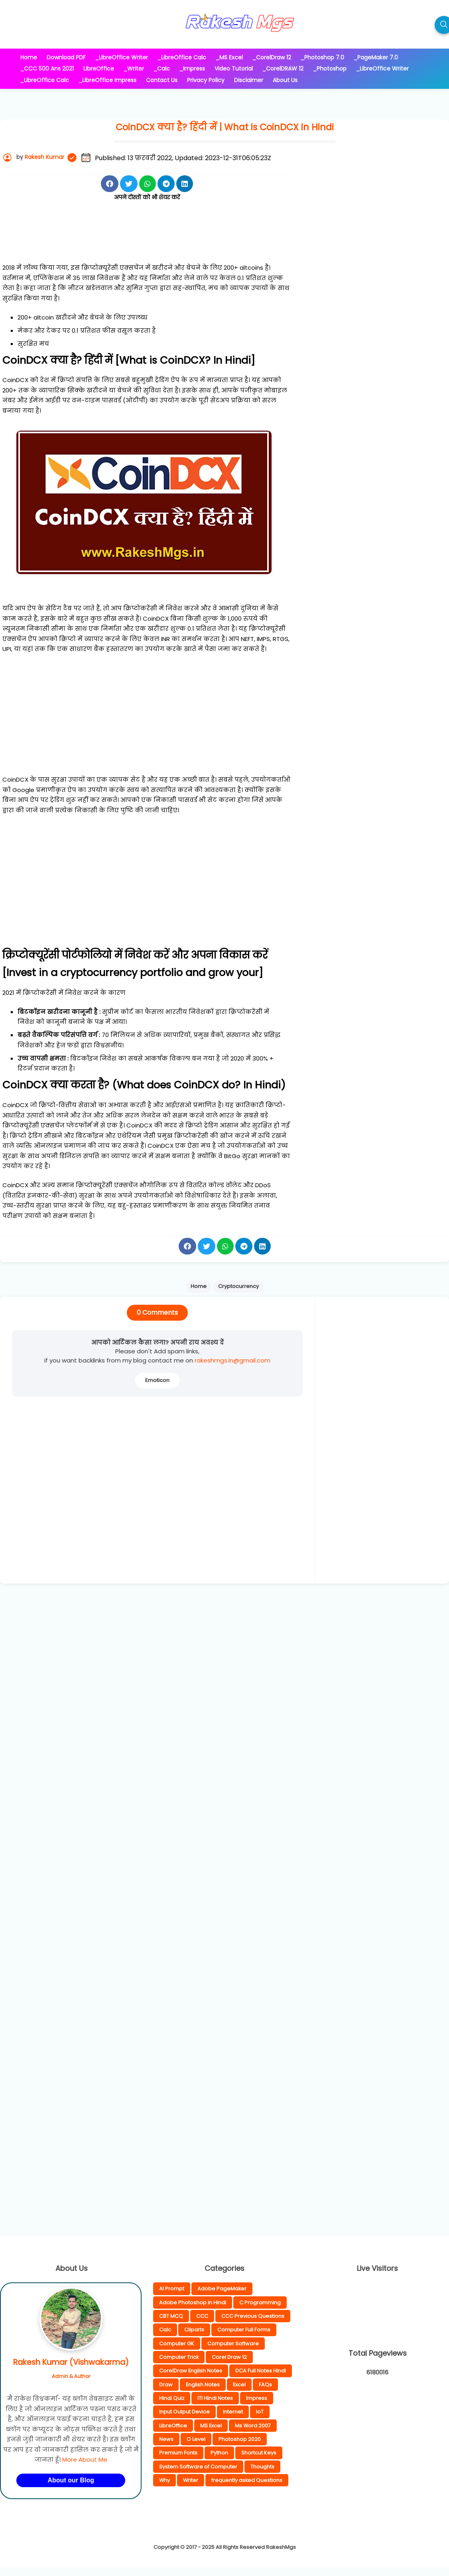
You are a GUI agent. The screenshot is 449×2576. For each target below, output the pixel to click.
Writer (190, 2480)
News (166, 2439)
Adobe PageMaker (221, 2288)
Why (164, 2480)
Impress (256, 2398)
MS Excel (211, 2425)
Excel (239, 2384)
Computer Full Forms (243, 2329)
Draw (166, 2384)
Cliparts (194, 2329)
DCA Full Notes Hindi (260, 2370)
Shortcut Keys (258, 2452)
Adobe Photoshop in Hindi (192, 2302)
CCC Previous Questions (252, 2316)
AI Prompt (171, 2288)
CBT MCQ (171, 2316)
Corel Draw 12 (229, 2357)
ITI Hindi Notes (215, 2398)
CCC (202, 2316)
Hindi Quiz (171, 2398)
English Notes (203, 2384)
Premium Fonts (178, 2452)
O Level (196, 2439)
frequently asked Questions (246, 2480)
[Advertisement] (147, 241)
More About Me (84, 2459)
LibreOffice (173, 2425)
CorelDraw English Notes (190, 2370)
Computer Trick (179, 2357)
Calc (165, 2329)
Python (219, 2452)
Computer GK (176, 2343)
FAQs (265, 2384)
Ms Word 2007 (253, 2425)
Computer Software (233, 2343)
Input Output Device (184, 2411)
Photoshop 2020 (240, 2439)
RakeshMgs (281, 2547)
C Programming (260, 2302)
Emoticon (157, 1380)
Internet (233, 2411)
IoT (260, 2411)
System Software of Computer (198, 2466)
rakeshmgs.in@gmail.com (232, 1360)
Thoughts (262, 2466)
